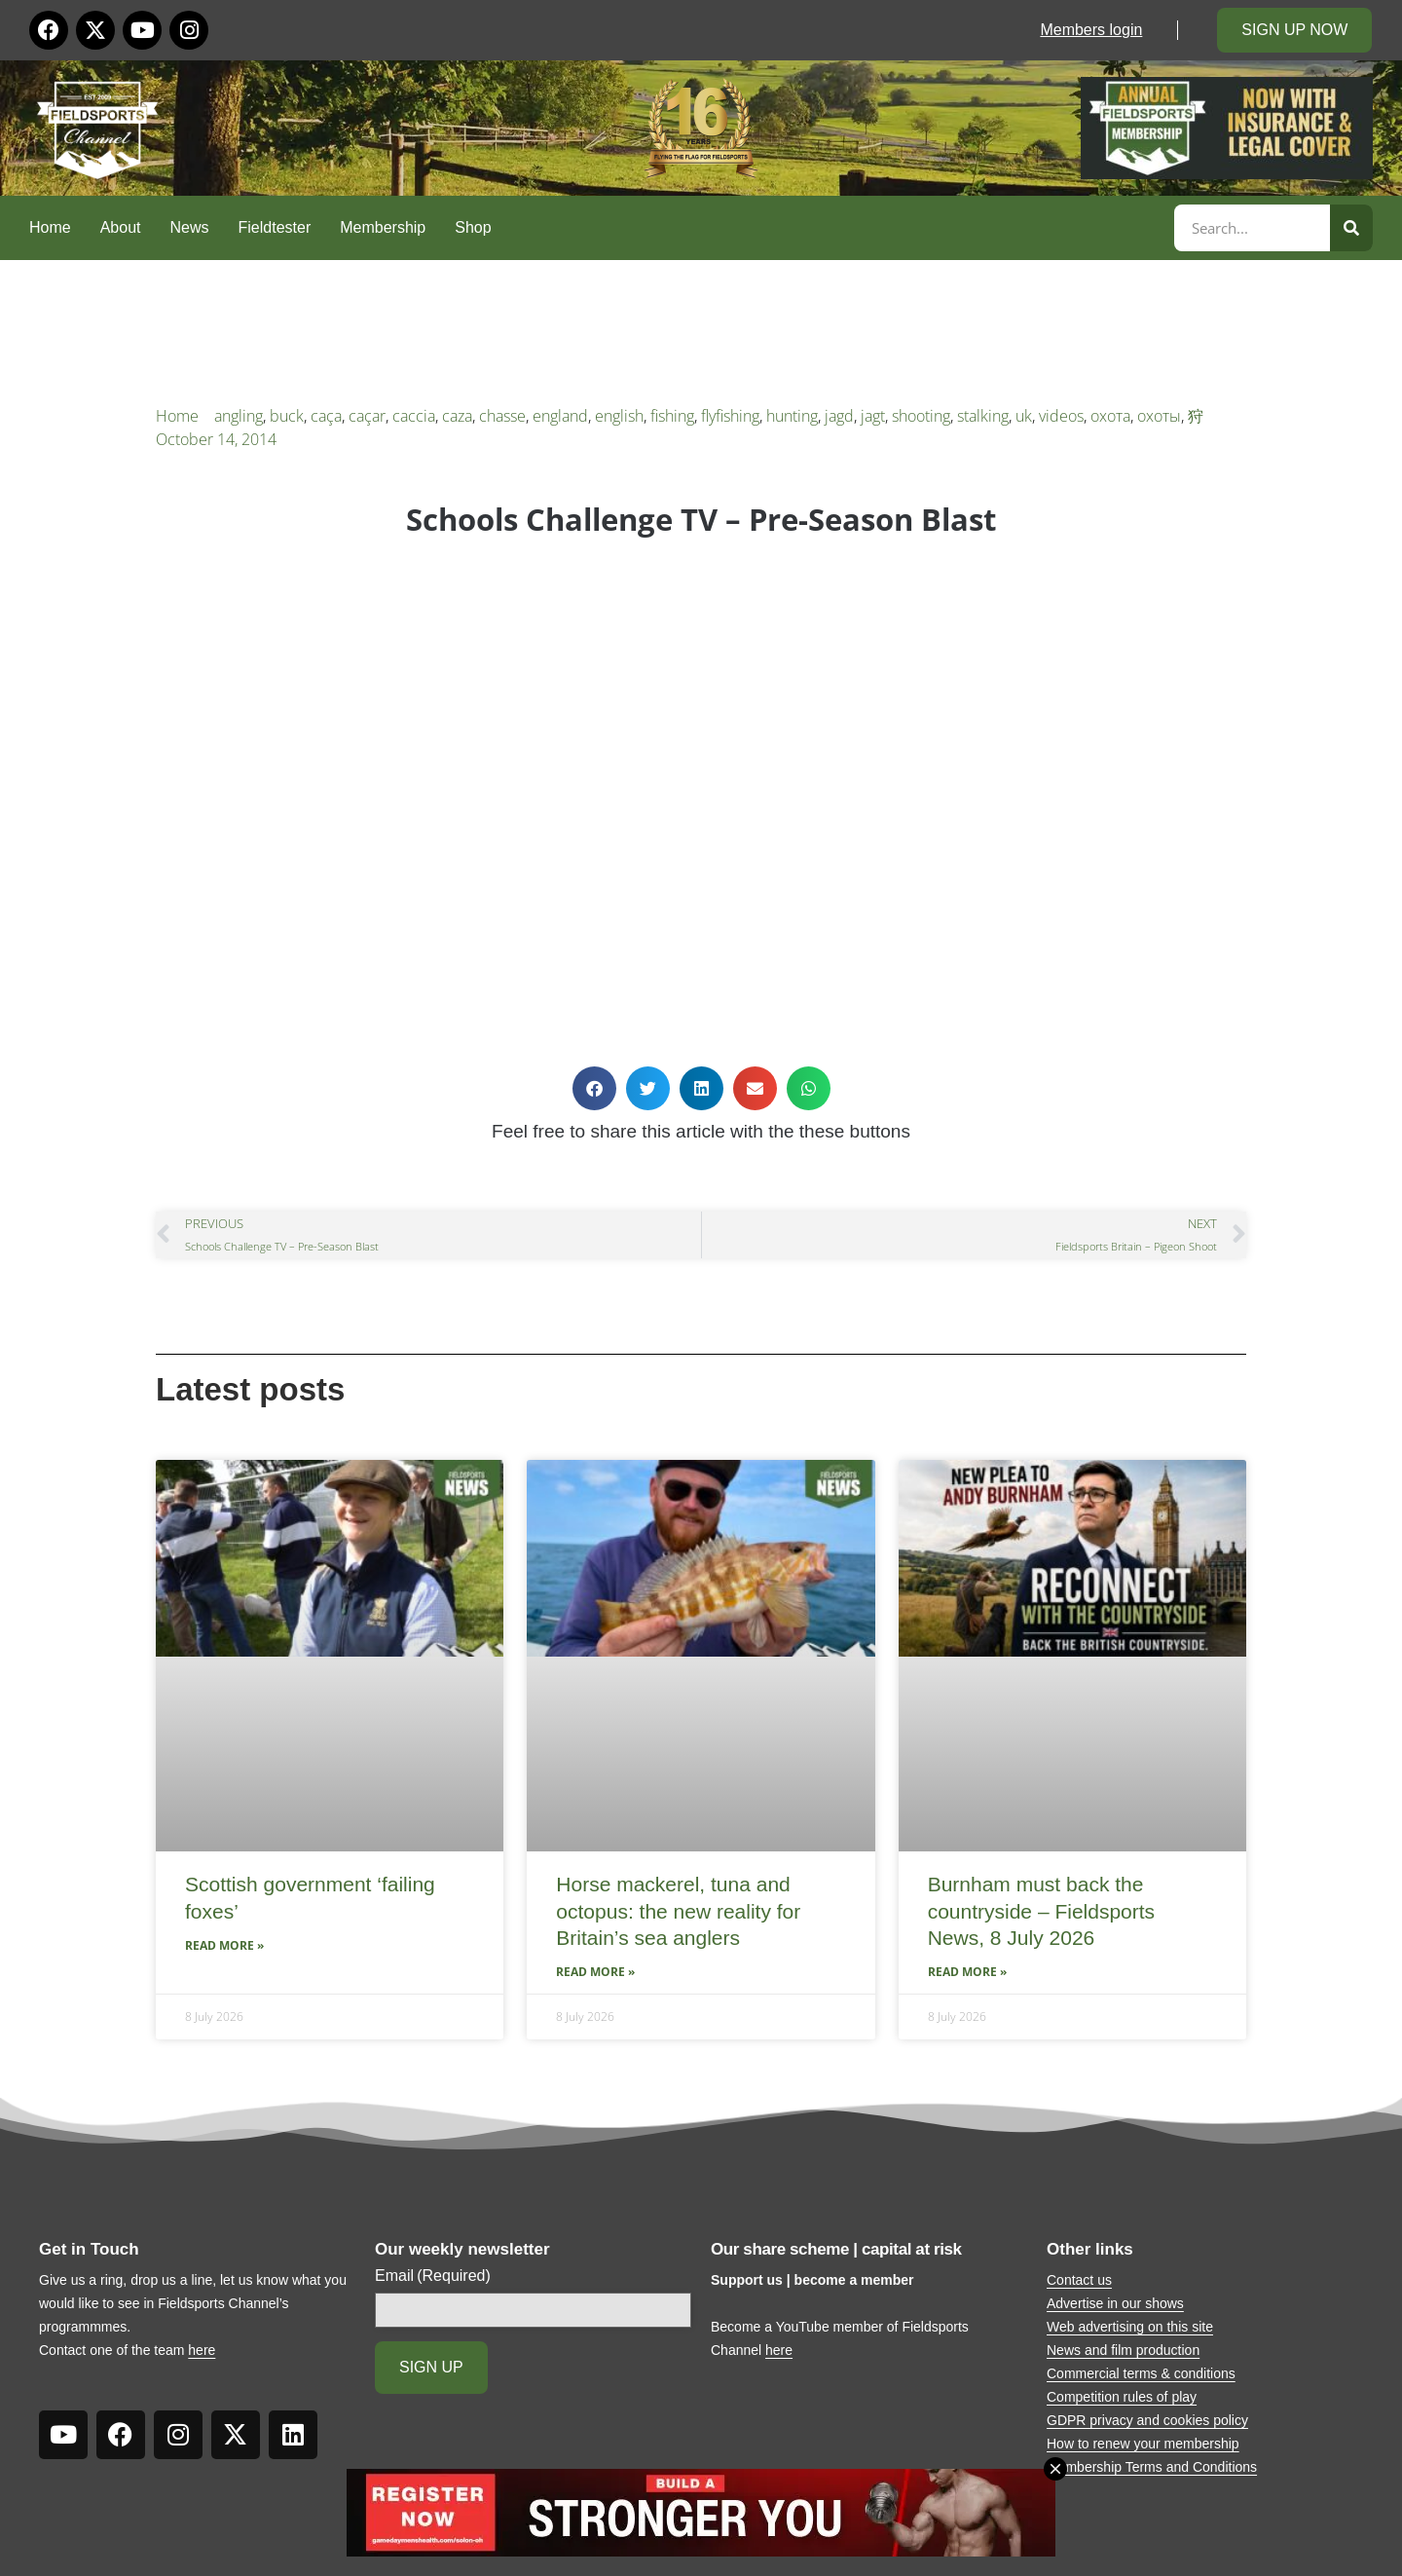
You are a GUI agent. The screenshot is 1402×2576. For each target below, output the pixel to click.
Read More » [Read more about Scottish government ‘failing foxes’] (224, 1945)
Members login (1091, 29)
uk (1023, 416)
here (201, 2350)
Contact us (1079, 2280)
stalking (983, 416)
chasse (502, 416)
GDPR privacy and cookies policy (1147, 2420)
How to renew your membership (1143, 2443)
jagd (839, 416)
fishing (672, 416)
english (619, 416)
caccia (413, 416)
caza (457, 416)
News (189, 227)
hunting (792, 416)
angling (238, 416)
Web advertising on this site (1130, 2326)
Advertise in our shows (1115, 2303)
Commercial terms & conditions (1141, 2373)
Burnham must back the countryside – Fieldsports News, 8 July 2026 (1041, 1911)
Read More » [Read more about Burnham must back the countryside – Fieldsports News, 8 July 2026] (967, 1971)
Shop (473, 227)
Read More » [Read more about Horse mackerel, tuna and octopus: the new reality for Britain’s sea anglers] (595, 1971)
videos (1061, 416)
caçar (367, 416)
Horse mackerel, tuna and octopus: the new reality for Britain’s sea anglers (678, 1911)
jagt (873, 416)
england (560, 416)
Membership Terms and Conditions (1152, 2467)
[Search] (1351, 228)
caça (326, 416)
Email (433, 2276)
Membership (382, 227)
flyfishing (730, 416)
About (120, 227)
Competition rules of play (1122, 2397)
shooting (921, 416)
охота (1110, 416)
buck (287, 416)
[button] (594, 1088)
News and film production (1123, 2350)
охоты (1159, 416)
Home (50, 227)
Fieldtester (275, 227)
